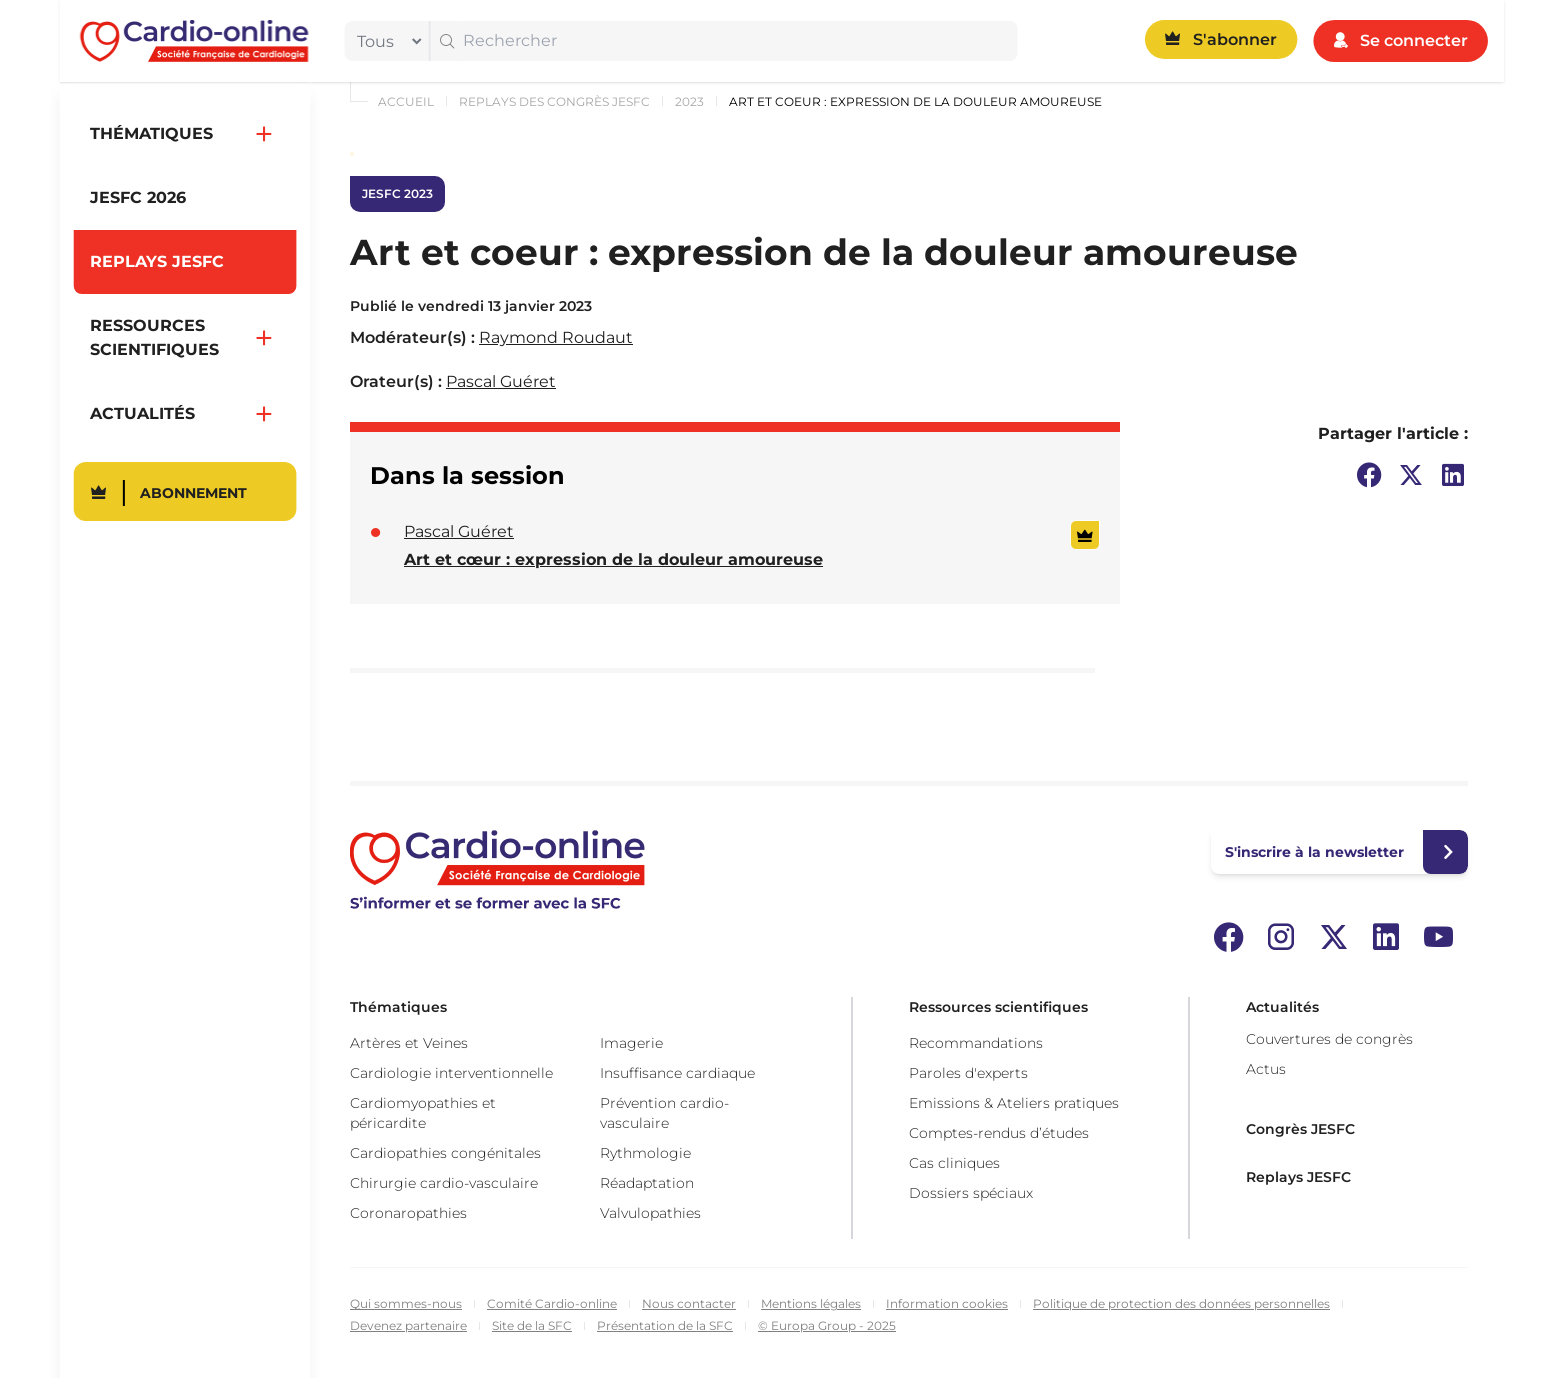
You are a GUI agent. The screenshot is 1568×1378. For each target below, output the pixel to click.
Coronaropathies (408, 1213)
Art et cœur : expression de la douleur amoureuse (613, 559)
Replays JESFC (1298, 1177)
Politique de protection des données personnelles (1181, 1303)
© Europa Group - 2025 (827, 1325)
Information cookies (947, 1303)
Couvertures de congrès (1329, 1039)
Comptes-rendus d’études (999, 1133)
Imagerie (631, 1043)
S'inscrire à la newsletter (1314, 852)
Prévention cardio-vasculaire (664, 1113)
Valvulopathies (650, 1213)
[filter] (385, 41)
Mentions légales (811, 1303)
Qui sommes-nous (406, 1303)
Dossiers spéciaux (971, 1193)
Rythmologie (645, 1153)
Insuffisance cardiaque (677, 1073)
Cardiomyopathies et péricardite (423, 1113)
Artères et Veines (409, 1043)
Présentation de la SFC (665, 1325)
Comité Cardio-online (552, 1303)
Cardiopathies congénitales (445, 1153)
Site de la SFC (532, 1325)
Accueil (406, 101)
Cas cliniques (954, 1163)
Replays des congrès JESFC (554, 101)
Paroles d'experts (968, 1073)
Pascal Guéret (501, 381)
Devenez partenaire (408, 1325)
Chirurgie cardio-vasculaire (444, 1183)
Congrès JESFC (1300, 1129)
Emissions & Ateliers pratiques (1014, 1103)
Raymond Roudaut (556, 337)
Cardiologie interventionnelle (451, 1073)
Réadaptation (647, 1183)
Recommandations (976, 1043)
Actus (1266, 1069)
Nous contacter (689, 1303)
